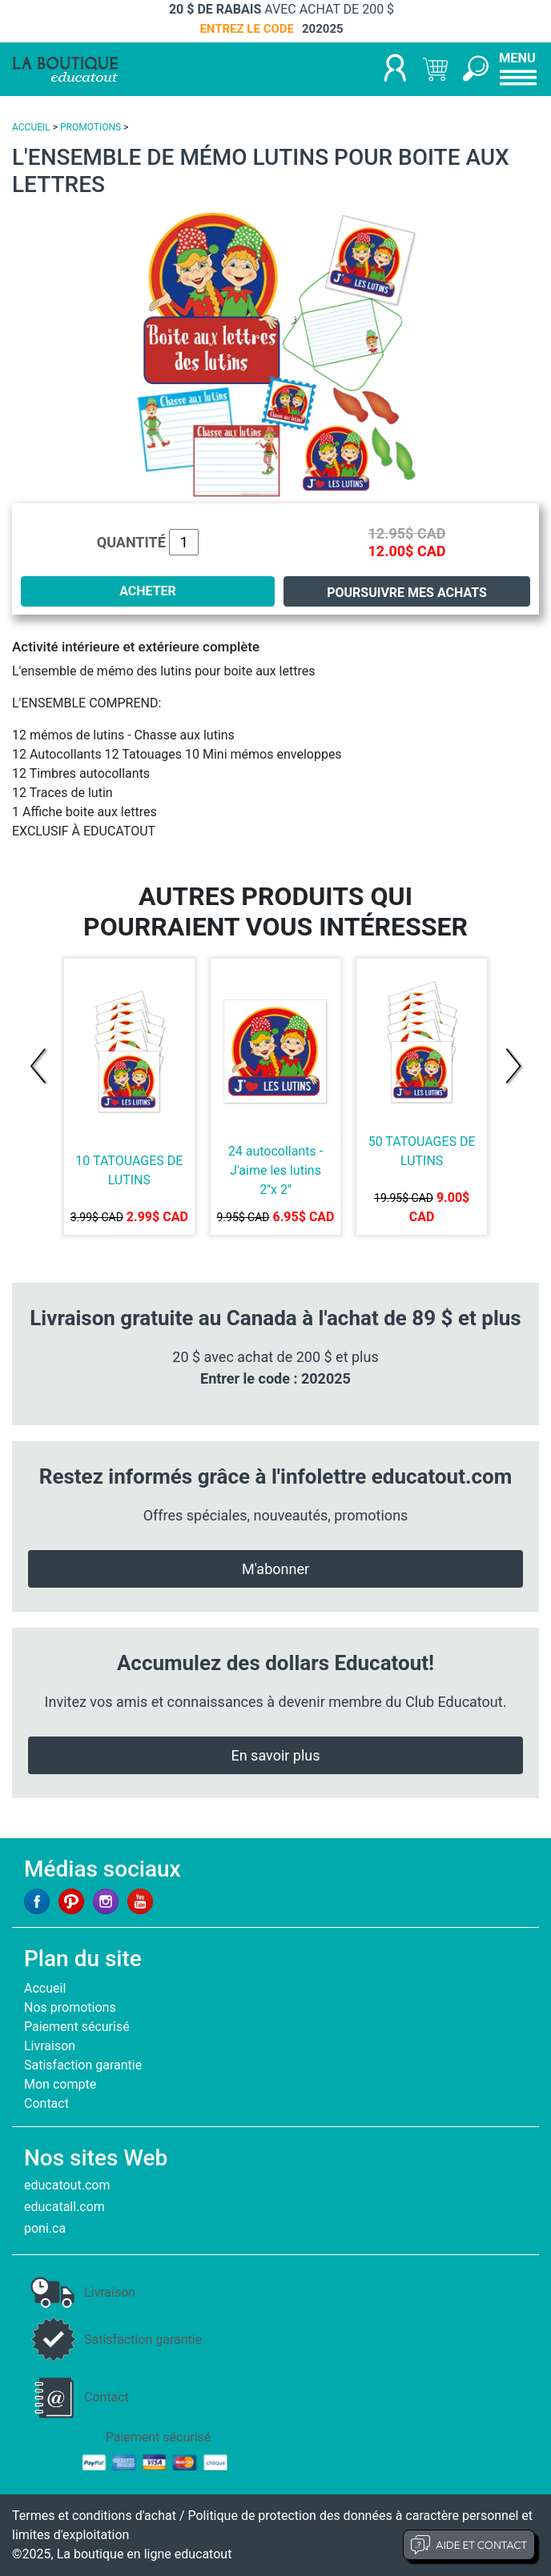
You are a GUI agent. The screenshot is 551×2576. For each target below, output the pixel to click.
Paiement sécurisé (77, 2026)
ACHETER (147, 591)
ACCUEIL (31, 127)
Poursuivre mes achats (407, 592)
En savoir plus (275, 1755)
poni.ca (45, 2228)
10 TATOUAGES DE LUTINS (129, 1170)
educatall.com (64, 2206)
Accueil (45, 1988)
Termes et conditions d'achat (94, 2515)
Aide (469, 2545)
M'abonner (275, 1568)
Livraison (49, 2045)
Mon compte (60, 2084)
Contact (46, 2103)
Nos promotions (70, 2007)
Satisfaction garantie (83, 2065)
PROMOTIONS (90, 127)
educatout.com (67, 2185)
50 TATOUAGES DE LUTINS (422, 1151)
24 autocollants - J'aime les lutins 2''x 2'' (275, 1170)
